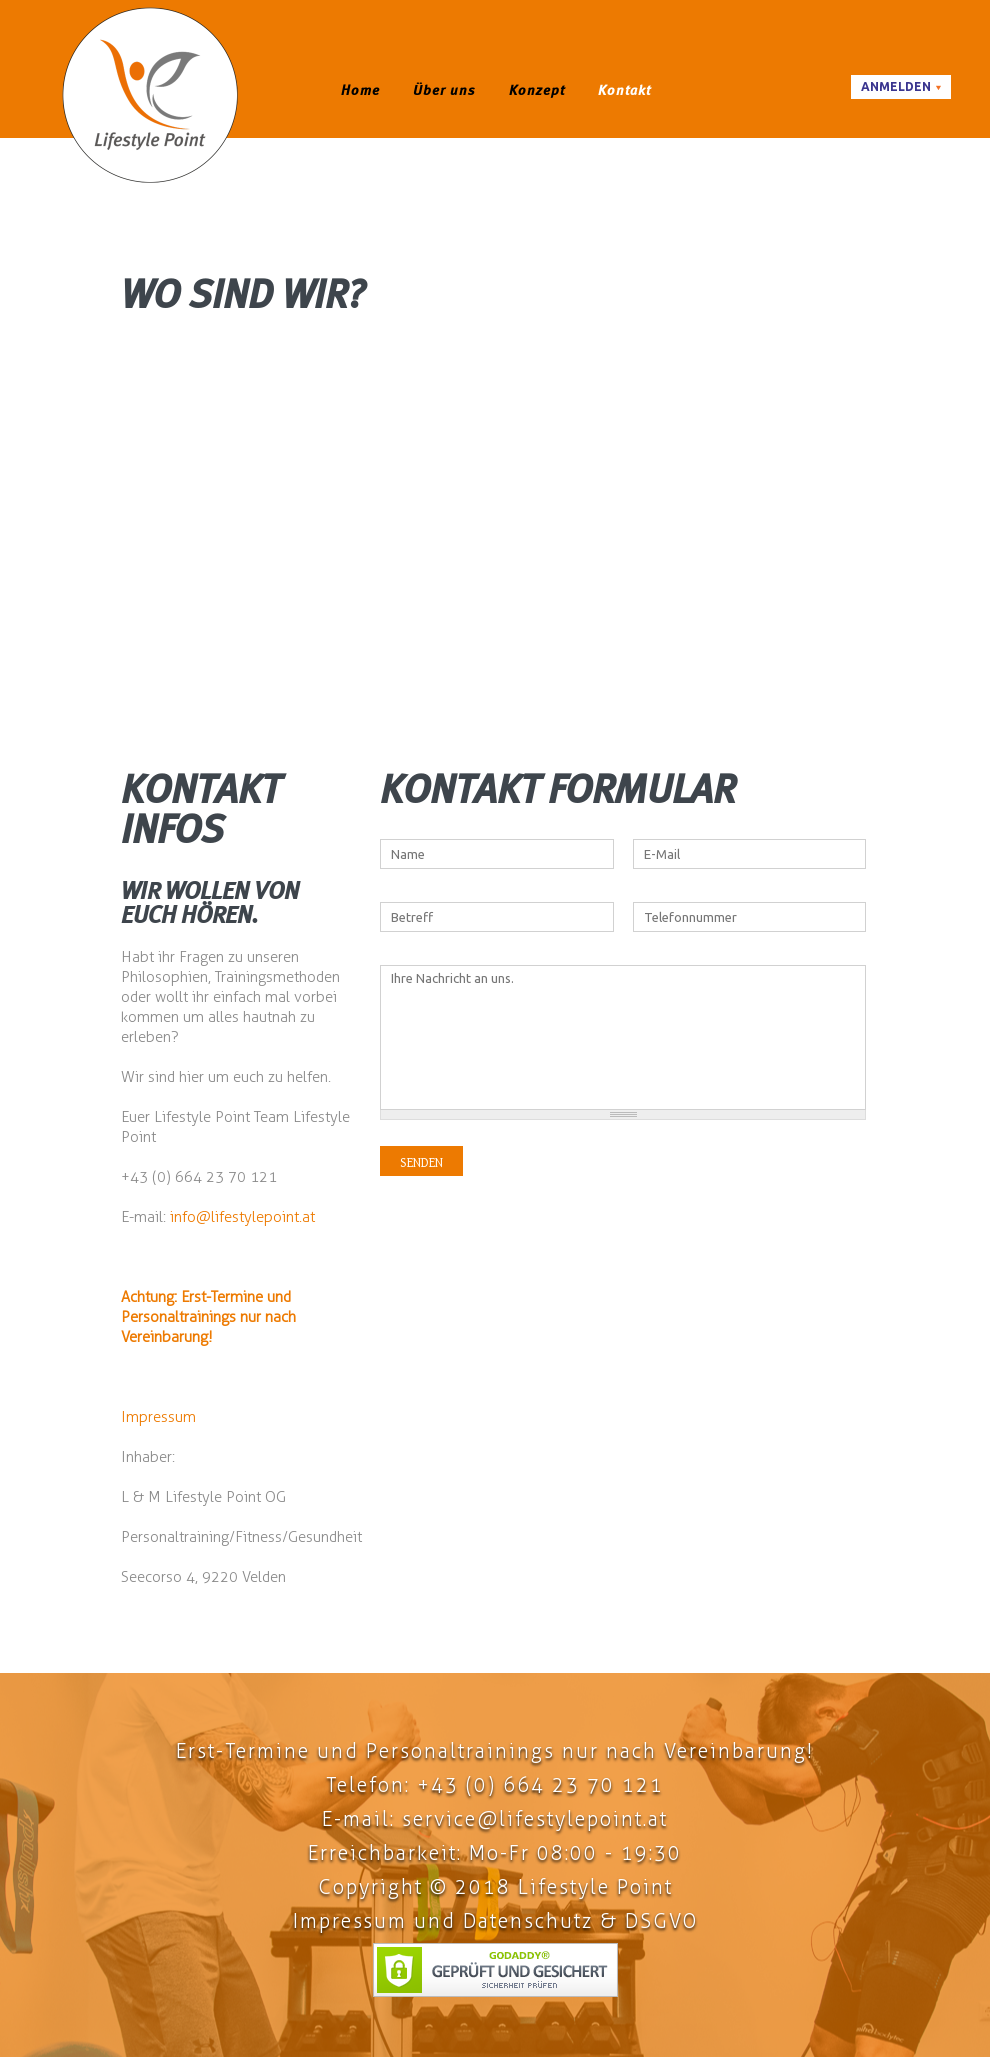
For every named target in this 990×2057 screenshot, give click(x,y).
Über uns (444, 90)
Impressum (158, 1417)
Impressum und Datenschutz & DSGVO (495, 1921)
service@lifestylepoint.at (535, 1819)
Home (360, 90)
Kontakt (624, 90)
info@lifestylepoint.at (242, 1217)
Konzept (537, 90)
